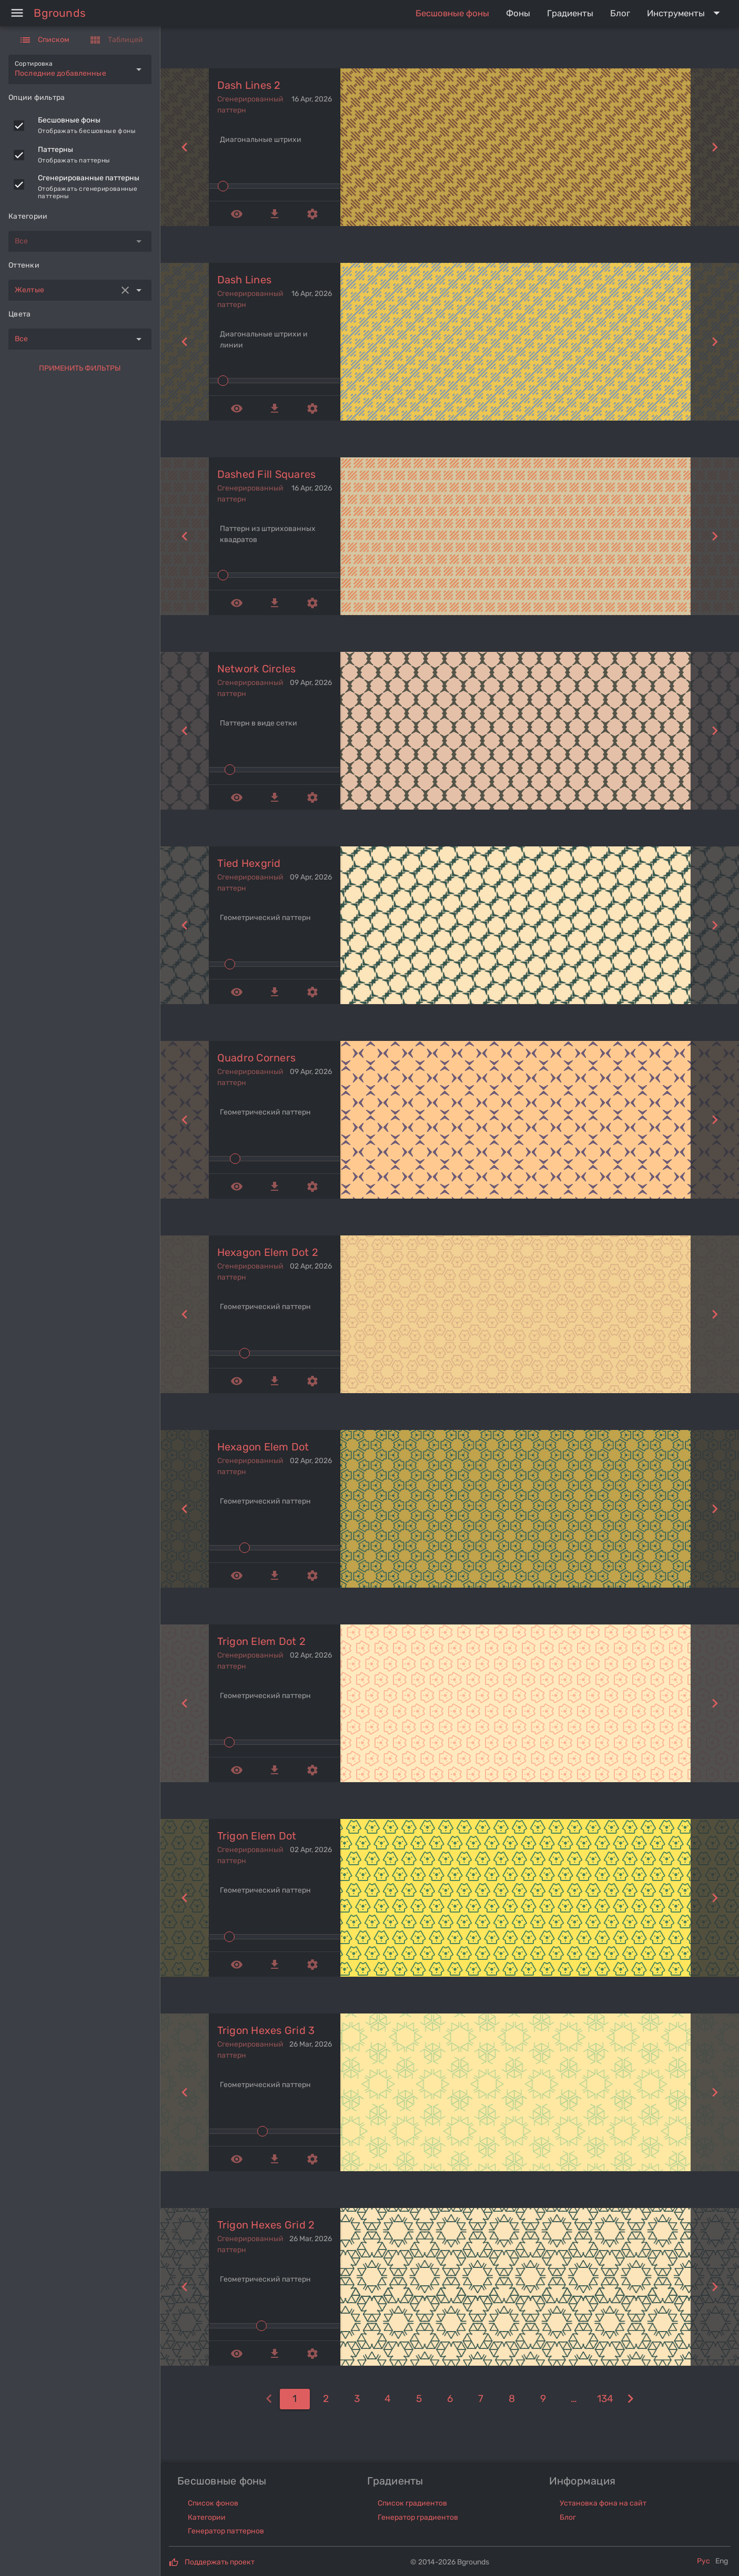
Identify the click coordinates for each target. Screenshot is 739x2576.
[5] (419, 2399)
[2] (326, 2399)
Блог (568, 2517)
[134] (605, 2399)
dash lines (244, 279)
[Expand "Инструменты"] (686, 13)
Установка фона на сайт (603, 2503)
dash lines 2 (249, 85)
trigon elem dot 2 (261, 1641)
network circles (256, 668)
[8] (512, 2399)
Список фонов (213, 2503)
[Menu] (16, 13)
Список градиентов (412, 2503)
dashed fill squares (266, 474)
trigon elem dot (257, 1835)
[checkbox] (18, 125)
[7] (481, 2399)
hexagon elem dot (263, 1446)
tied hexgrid (249, 863)
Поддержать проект (220, 2562)
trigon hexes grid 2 (266, 2225)
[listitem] (80, 125)
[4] (388, 2399)
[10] (574, 2399)
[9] (543, 2399)
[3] (357, 2399)
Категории (207, 2517)
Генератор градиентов (418, 2517)
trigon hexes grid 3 (266, 2030)
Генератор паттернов (226, 2531)
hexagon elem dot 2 (268, 1252)
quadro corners (256, 1057)
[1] (295, 2399)
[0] (269, 2399)
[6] (450, 2399)
